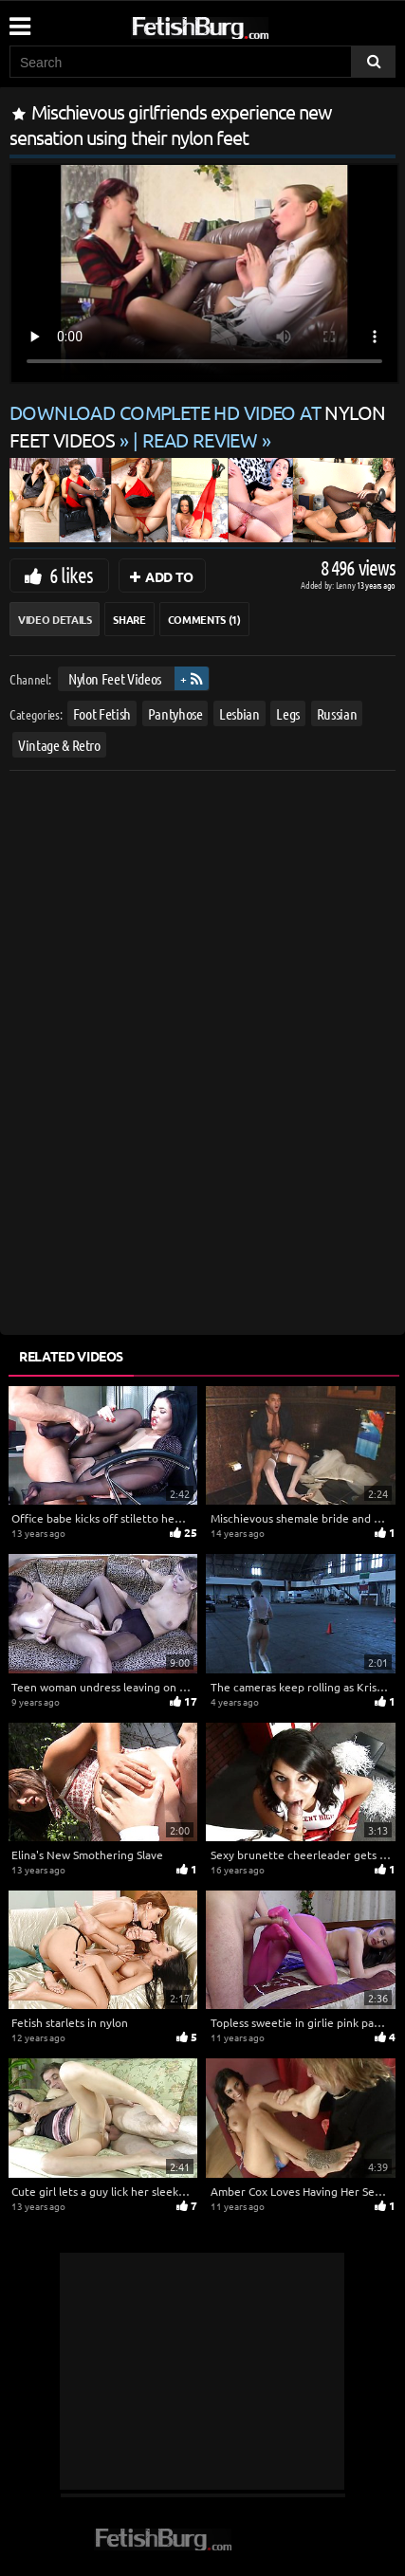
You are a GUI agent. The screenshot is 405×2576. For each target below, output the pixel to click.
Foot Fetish (102, 713)
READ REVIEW (200, 439)
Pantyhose (175, 713)
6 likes (71, 574)
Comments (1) (204, 619)
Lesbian (239, 713)
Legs (288, 713)
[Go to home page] (236, 24)
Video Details (54, 619)
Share (129, 619)
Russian (337, 713)
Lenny (347, 584)
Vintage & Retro (59, 745)
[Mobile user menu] (19, 20)
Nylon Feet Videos (114, 678)
